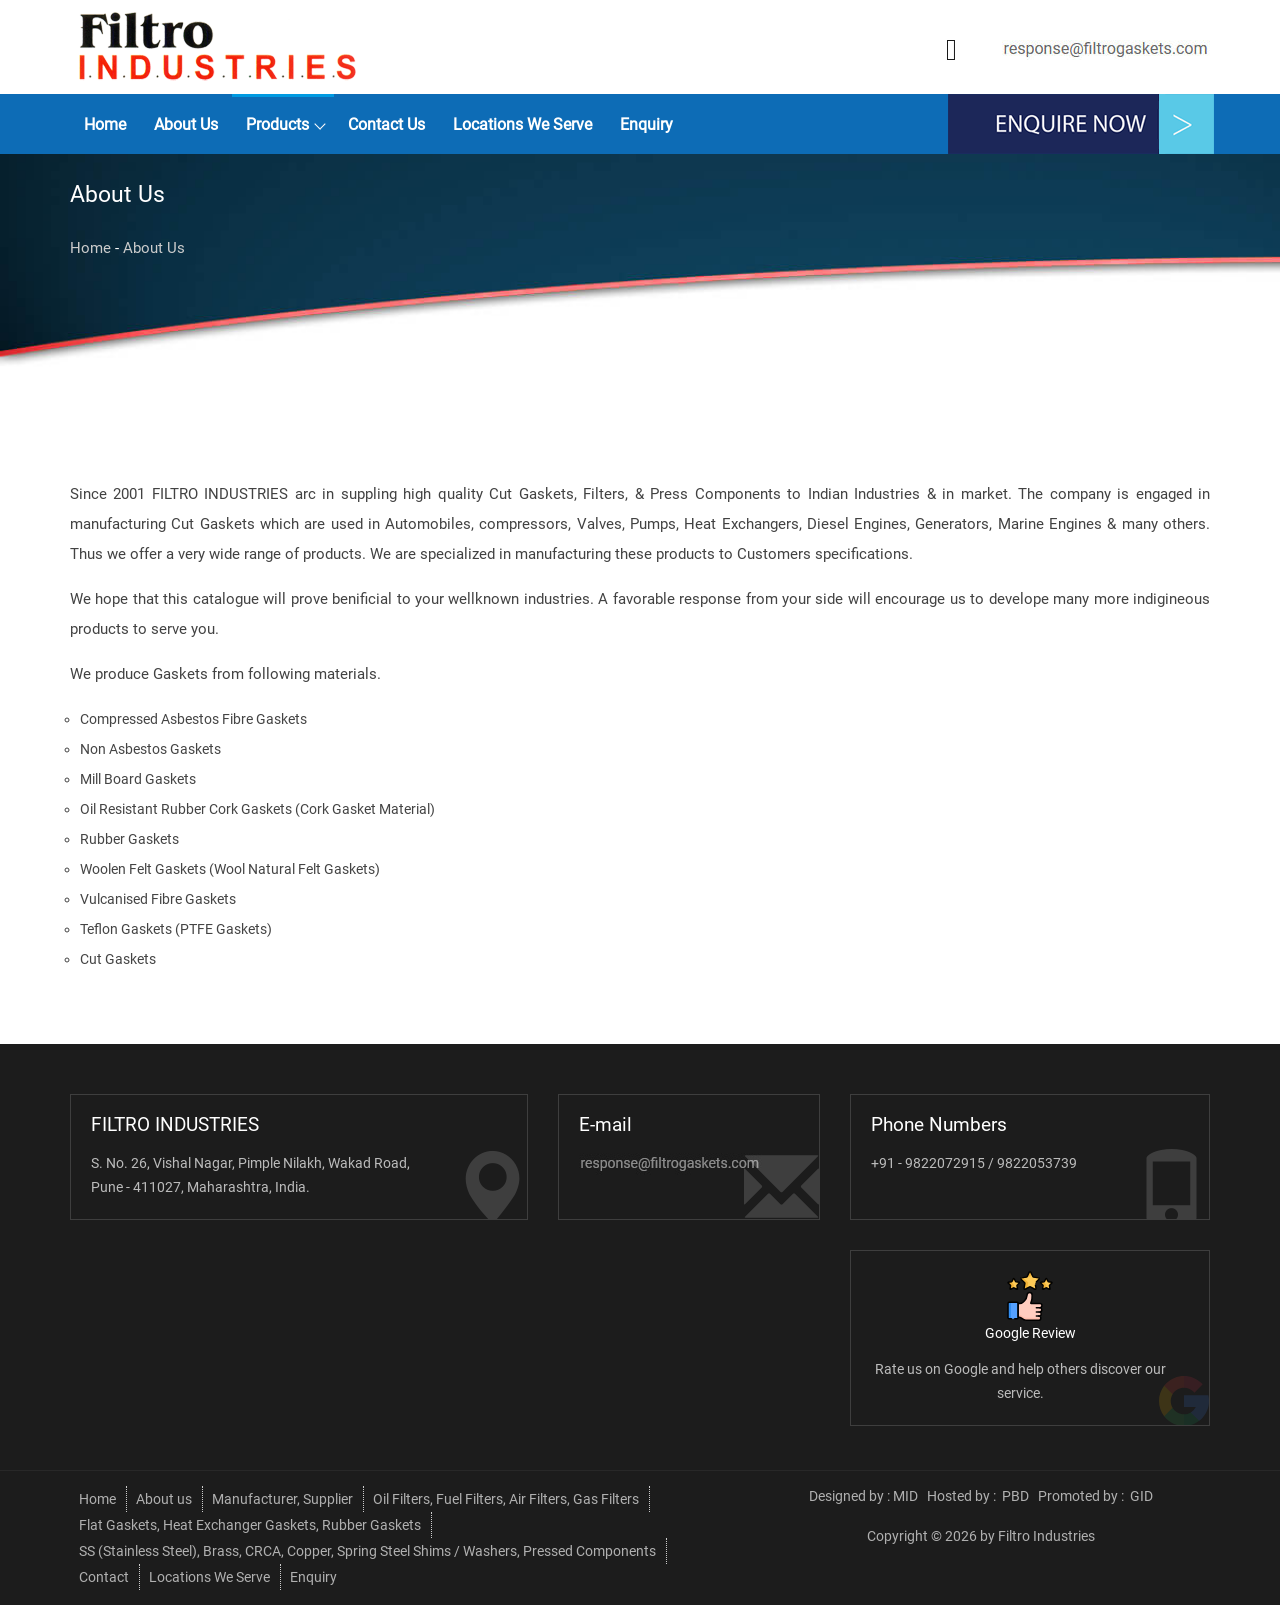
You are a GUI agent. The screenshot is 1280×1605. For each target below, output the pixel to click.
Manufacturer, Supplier (282, 1499)
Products (277, 124)
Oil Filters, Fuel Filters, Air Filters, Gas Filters (506, 1499)
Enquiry (646, 124)
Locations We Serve (522, 124)
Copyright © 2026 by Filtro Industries (981, 1536)
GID (1140, 1496)
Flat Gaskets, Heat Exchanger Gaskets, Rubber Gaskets (250, 1525)
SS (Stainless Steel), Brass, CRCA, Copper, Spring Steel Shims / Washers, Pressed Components (367, 1551)
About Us (154, 248)
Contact (104, 1577)
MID (905, 1496)
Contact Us (386, 124)
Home (105, 124)
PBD (1015, 1496)
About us (186, 124)
